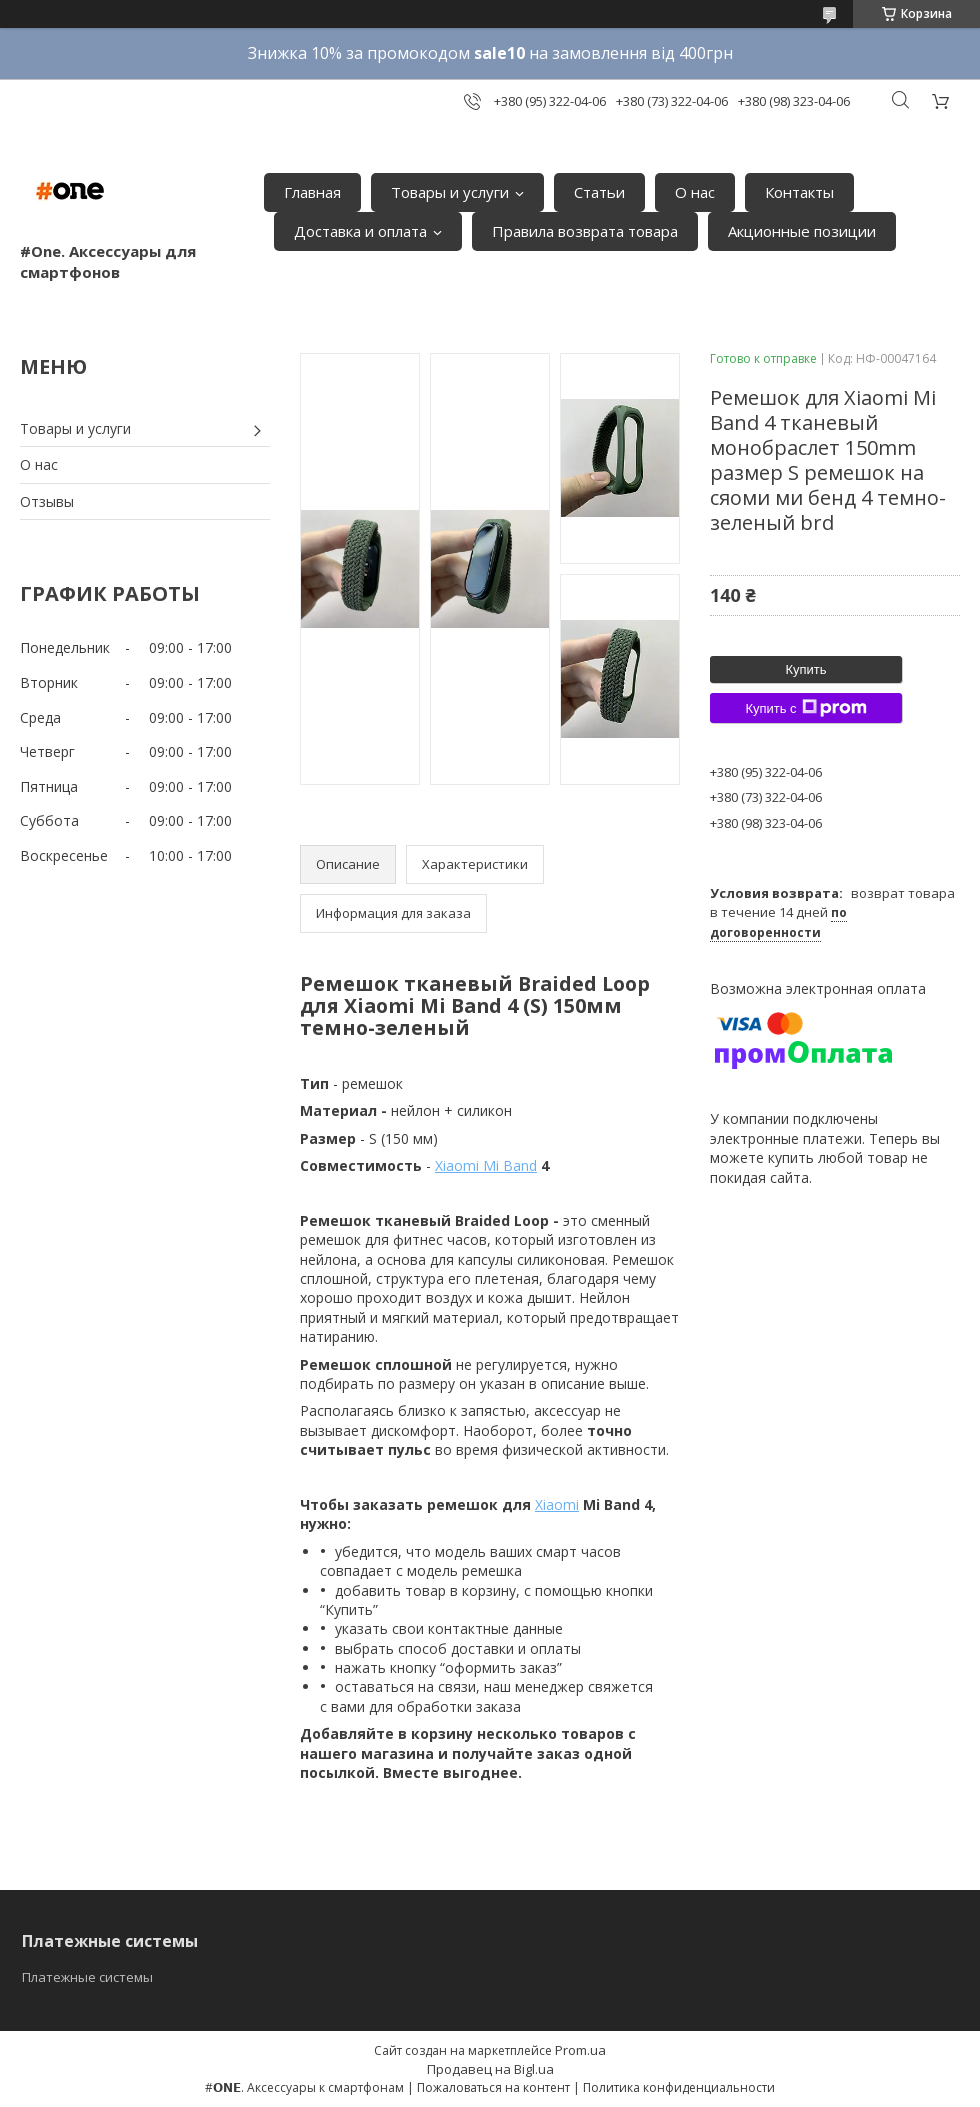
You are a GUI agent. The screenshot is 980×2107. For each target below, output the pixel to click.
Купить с (805, 708)
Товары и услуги (450, 192)
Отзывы (47, 501)
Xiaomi (557, 1504)
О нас (695, 192)
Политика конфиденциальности (679, 2087)
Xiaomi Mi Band (486, 1165)
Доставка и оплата (360, 231)
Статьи (599, 192)
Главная (312, 192)
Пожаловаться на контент (493, 2087)
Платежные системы (87, 1977)
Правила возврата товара (585, 231)
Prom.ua (580, 2050)
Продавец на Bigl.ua (490, 2069)
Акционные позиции (802, 231)
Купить (805, 669)
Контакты (799, 192)
